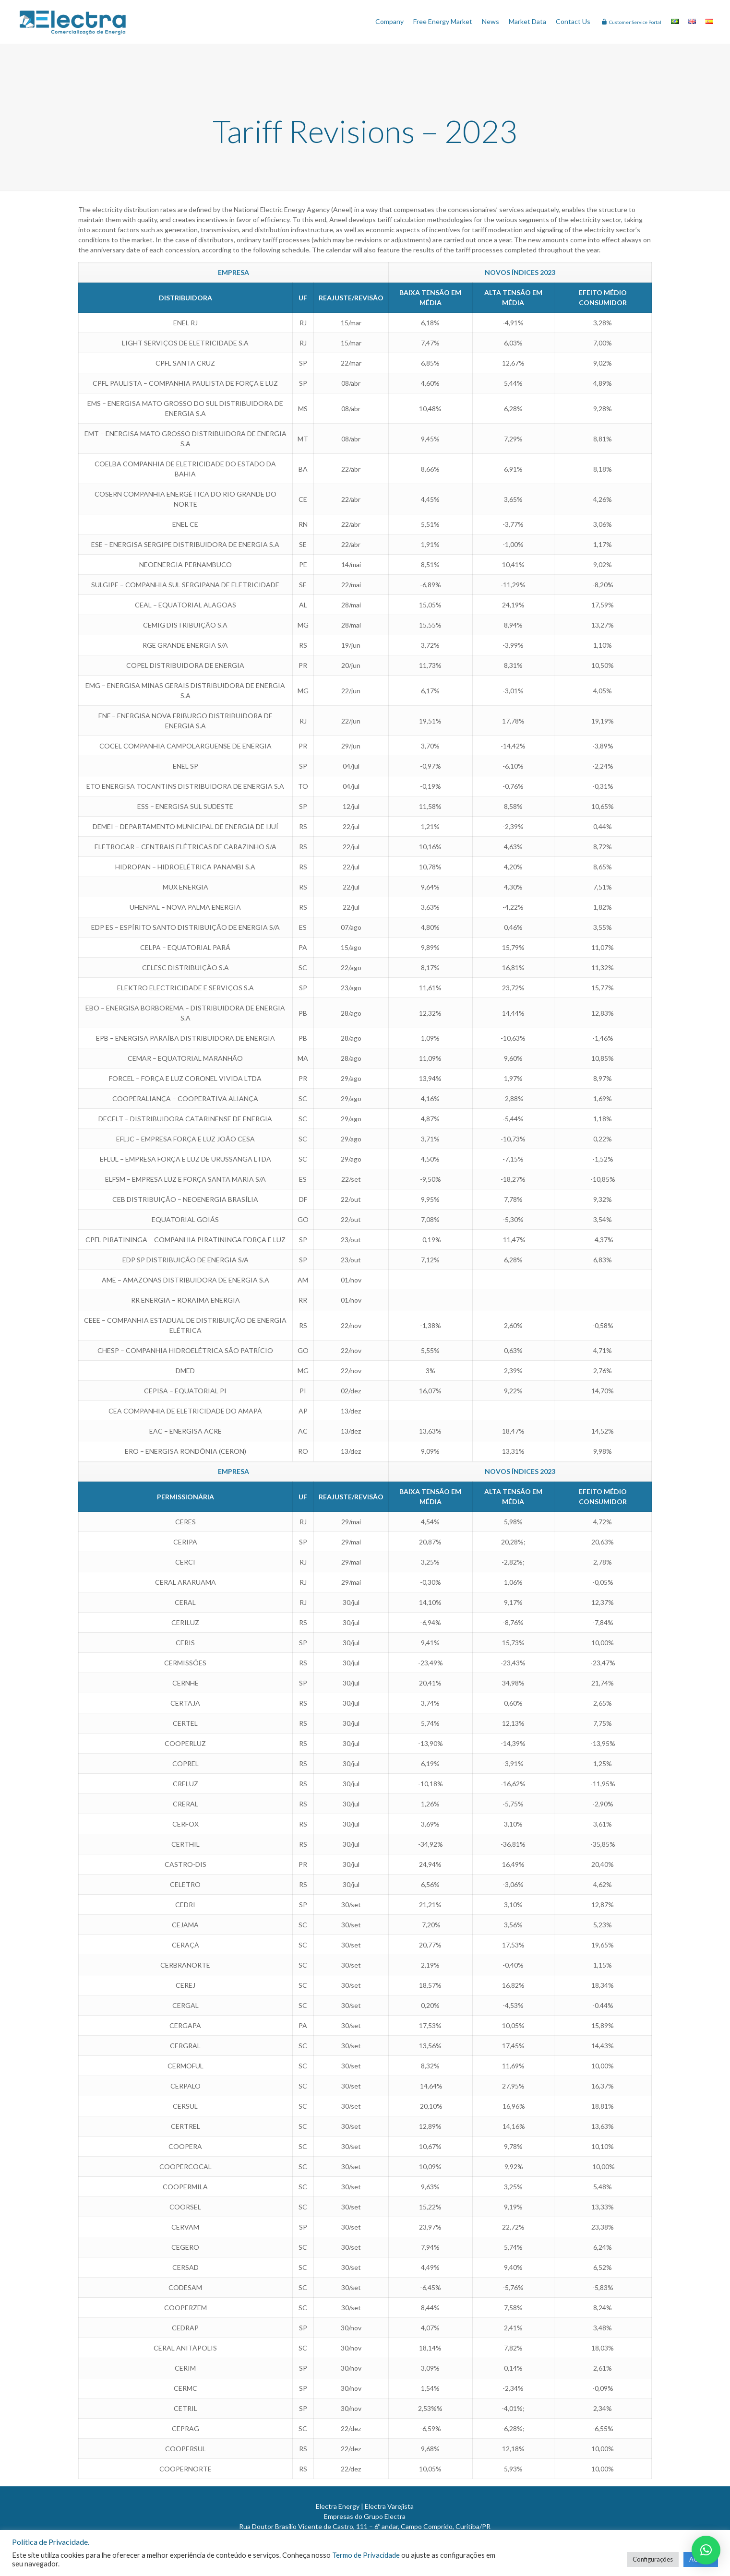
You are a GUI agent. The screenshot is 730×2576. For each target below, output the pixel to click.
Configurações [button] (653, 2559)
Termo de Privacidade (366, 2555)
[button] (706, 2550)
